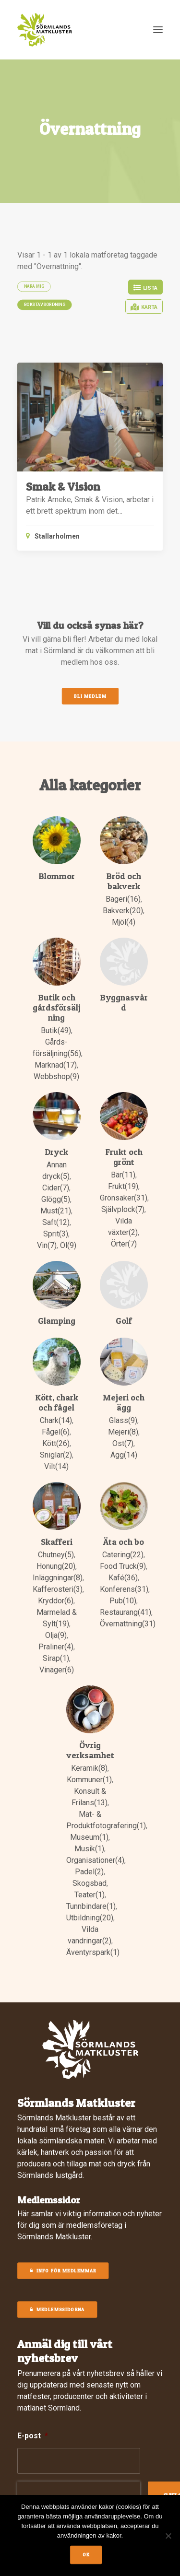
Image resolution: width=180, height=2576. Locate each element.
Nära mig (34, 286)
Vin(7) (47, 1245)
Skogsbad (89, 1883)
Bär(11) (123, 1174)
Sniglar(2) (56, 1454)
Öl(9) (68, 1245)
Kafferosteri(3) (58, 1589)
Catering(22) (123, 1554)
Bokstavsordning (44, 304)
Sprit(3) (55, 1233)
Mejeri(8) (123, 1431)
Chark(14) (56, 1420)
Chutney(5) (56, 1554)
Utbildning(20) (89, 1917)
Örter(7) (124, 1243)
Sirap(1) (56, 1658)
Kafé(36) (123, 1577)
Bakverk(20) (123, 910)
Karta (144, 307)
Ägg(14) (123, 1454)
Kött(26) (56, 1443)
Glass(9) (123, 1420)
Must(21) (55, 1210)
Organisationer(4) (95, 1860)
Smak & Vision (63, 487)
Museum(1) (89, 1837)
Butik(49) (56, 1030)
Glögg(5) (55, 1199)
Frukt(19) (123, 1186)
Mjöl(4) (123, 922)
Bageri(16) (123, 899)
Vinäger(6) (56, 1669)
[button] (158, 29)
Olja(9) (56, 1635)
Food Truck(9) (123, 1566)
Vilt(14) (56, 1466)
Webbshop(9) (56, 1076)
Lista (145, 287)
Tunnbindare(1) (91, 1906)
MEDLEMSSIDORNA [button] (57, 2310)
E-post (32, 2435)
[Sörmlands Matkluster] (44, 30)
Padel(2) (89, 1871)
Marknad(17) (56, 1065)
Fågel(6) (56, 1431)
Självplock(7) (122, 1209)
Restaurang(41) (125, 1612)
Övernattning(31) (128, 1623)
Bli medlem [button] (90, 696)
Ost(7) (122, 1443)
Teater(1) (89, 1894)
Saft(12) (56, 1222)
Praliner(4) (55, 1646)
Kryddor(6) (55, 1600)
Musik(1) (89, 1848)
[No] (168, 2536)
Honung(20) (55, 1566)
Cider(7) (55, 1187)
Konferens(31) (124, 1589)
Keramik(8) (89, 1768)
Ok (86, 2555)
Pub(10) (122, 1600)
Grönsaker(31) (123, 1197)
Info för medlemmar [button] (63, 2271)
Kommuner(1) (89, 1779)
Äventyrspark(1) (93, 1952)
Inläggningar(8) (58, 1577)
